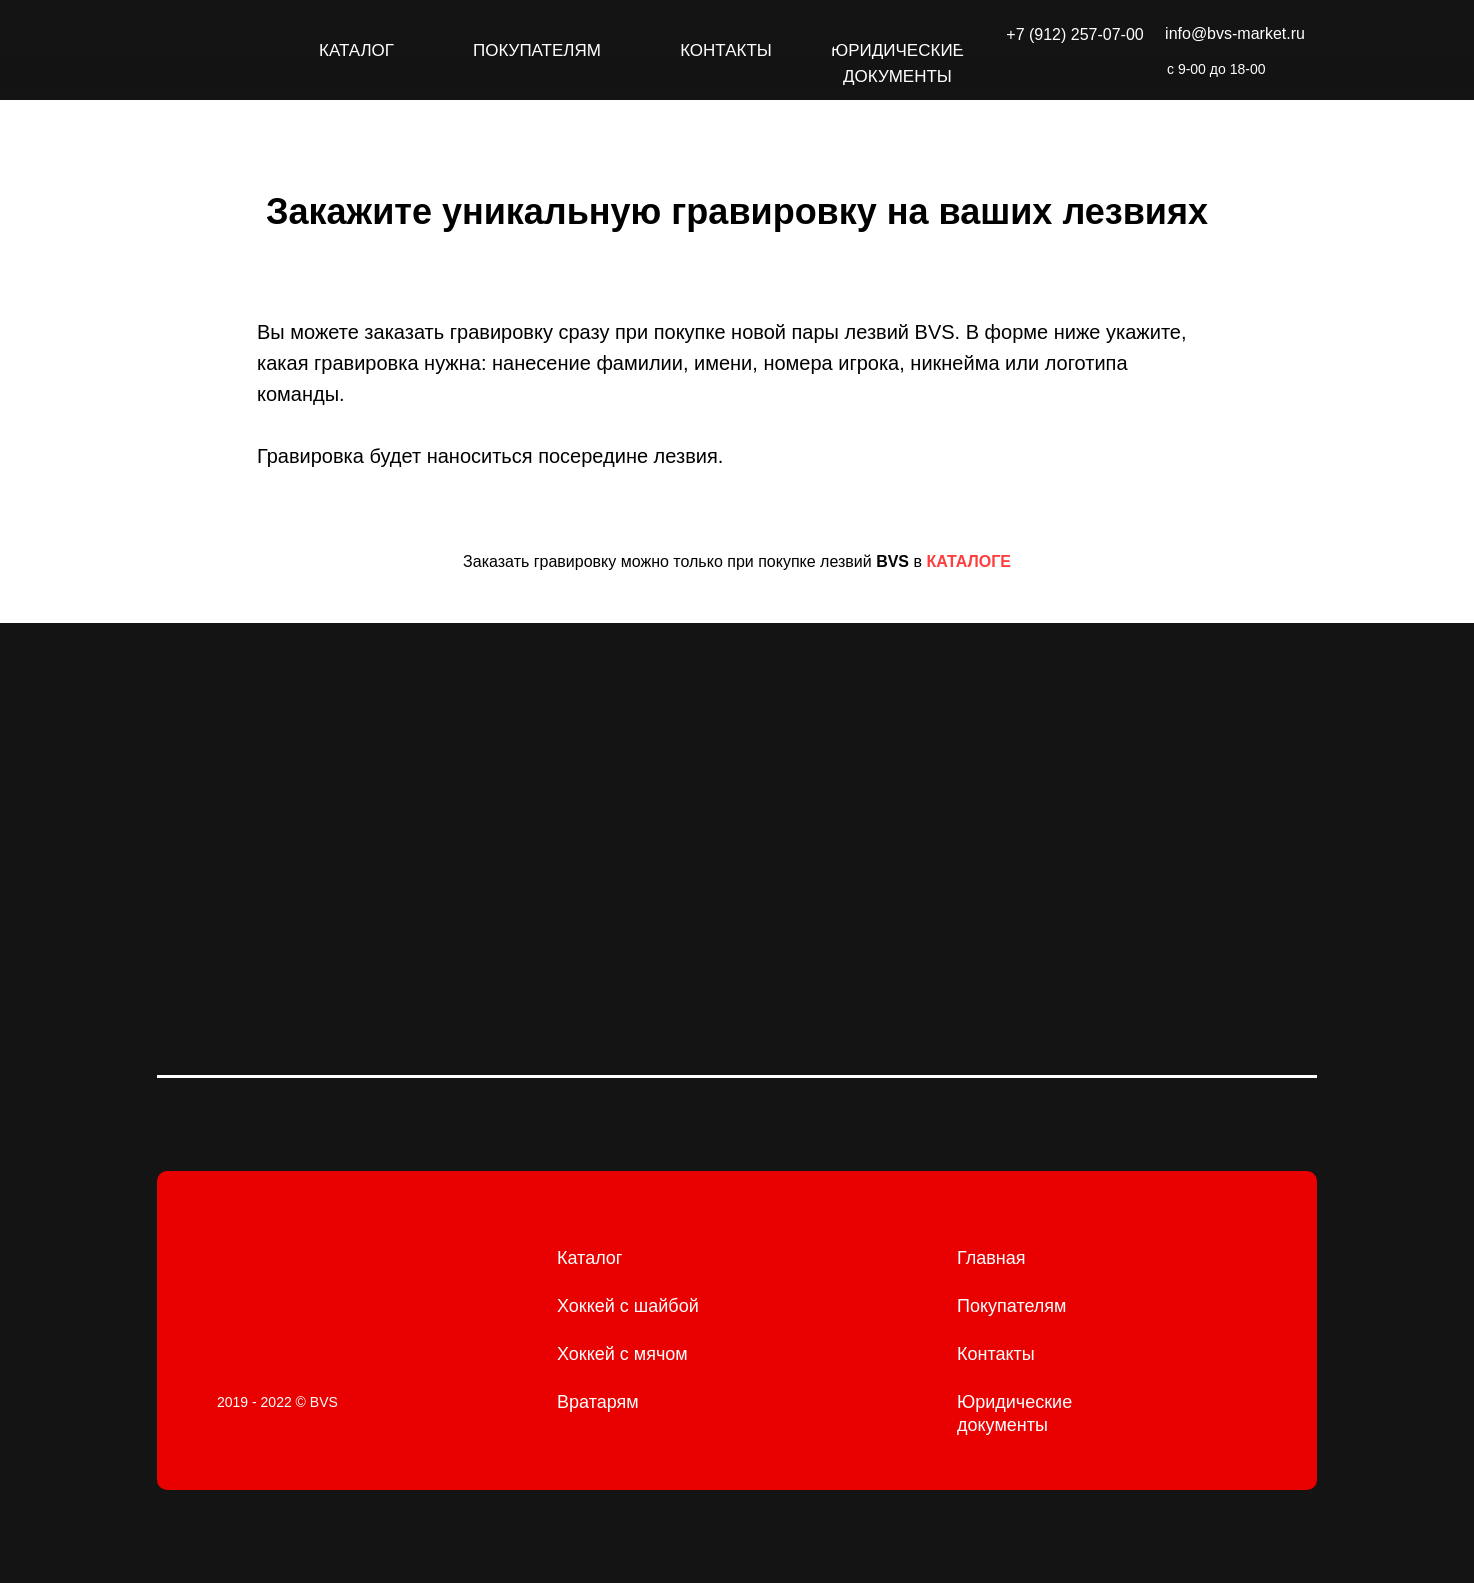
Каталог (589, 1258)
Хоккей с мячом (622, 1354)
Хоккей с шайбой (628, 1306)
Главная (991, 1258)
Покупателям (1011, 1306)
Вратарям (598, 1402)
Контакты (996, 1354)
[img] (209, 50)
